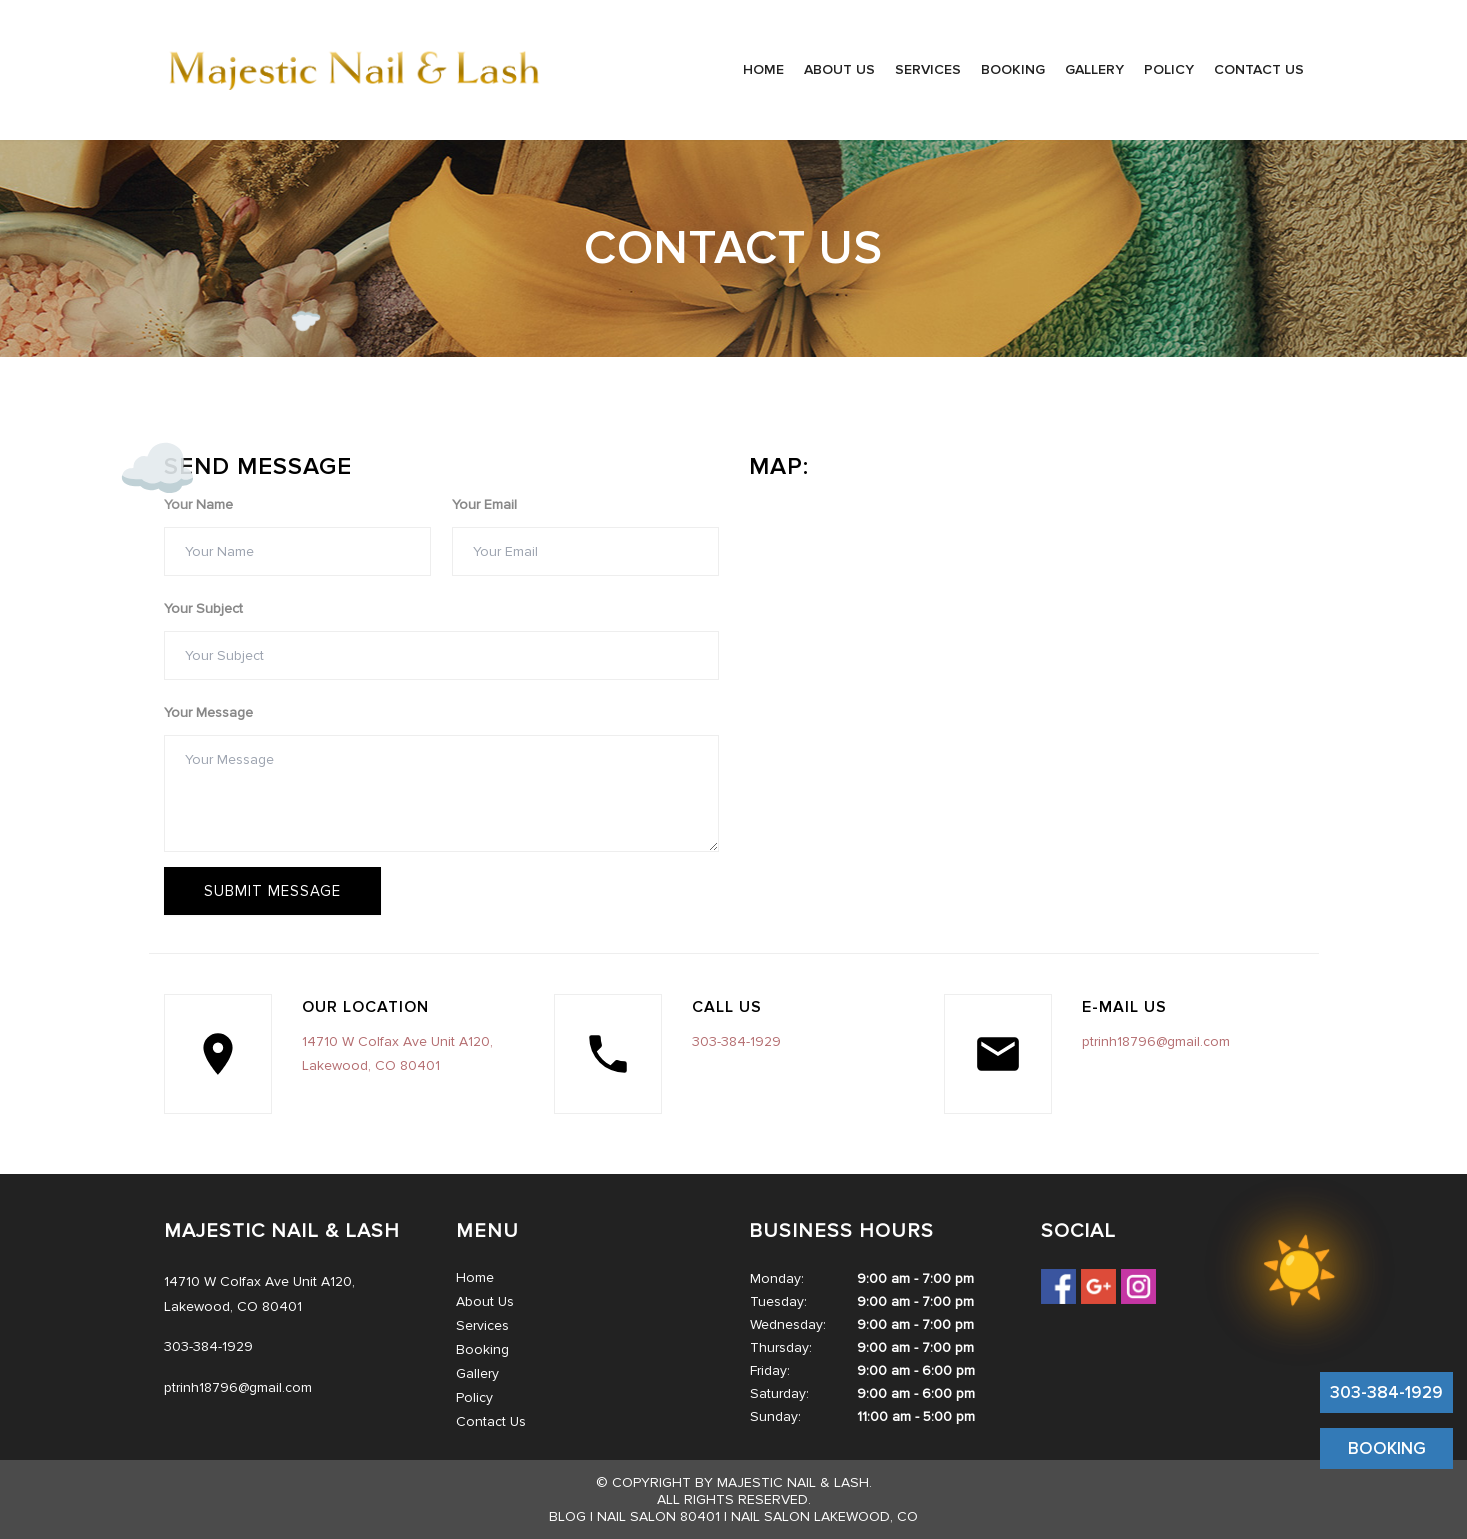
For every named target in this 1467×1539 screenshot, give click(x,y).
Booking (1013, 69)
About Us (839, 69)
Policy (1169, 69)
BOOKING (1387, 1448)
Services (928, 69)
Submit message (272, 891)
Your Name (198, 504)
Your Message (208, 712)
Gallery (1094, 69)
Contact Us (1259, 69)
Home (763, 69)
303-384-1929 (1386, 1392)
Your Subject (203, 608)
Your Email (484, 504)
